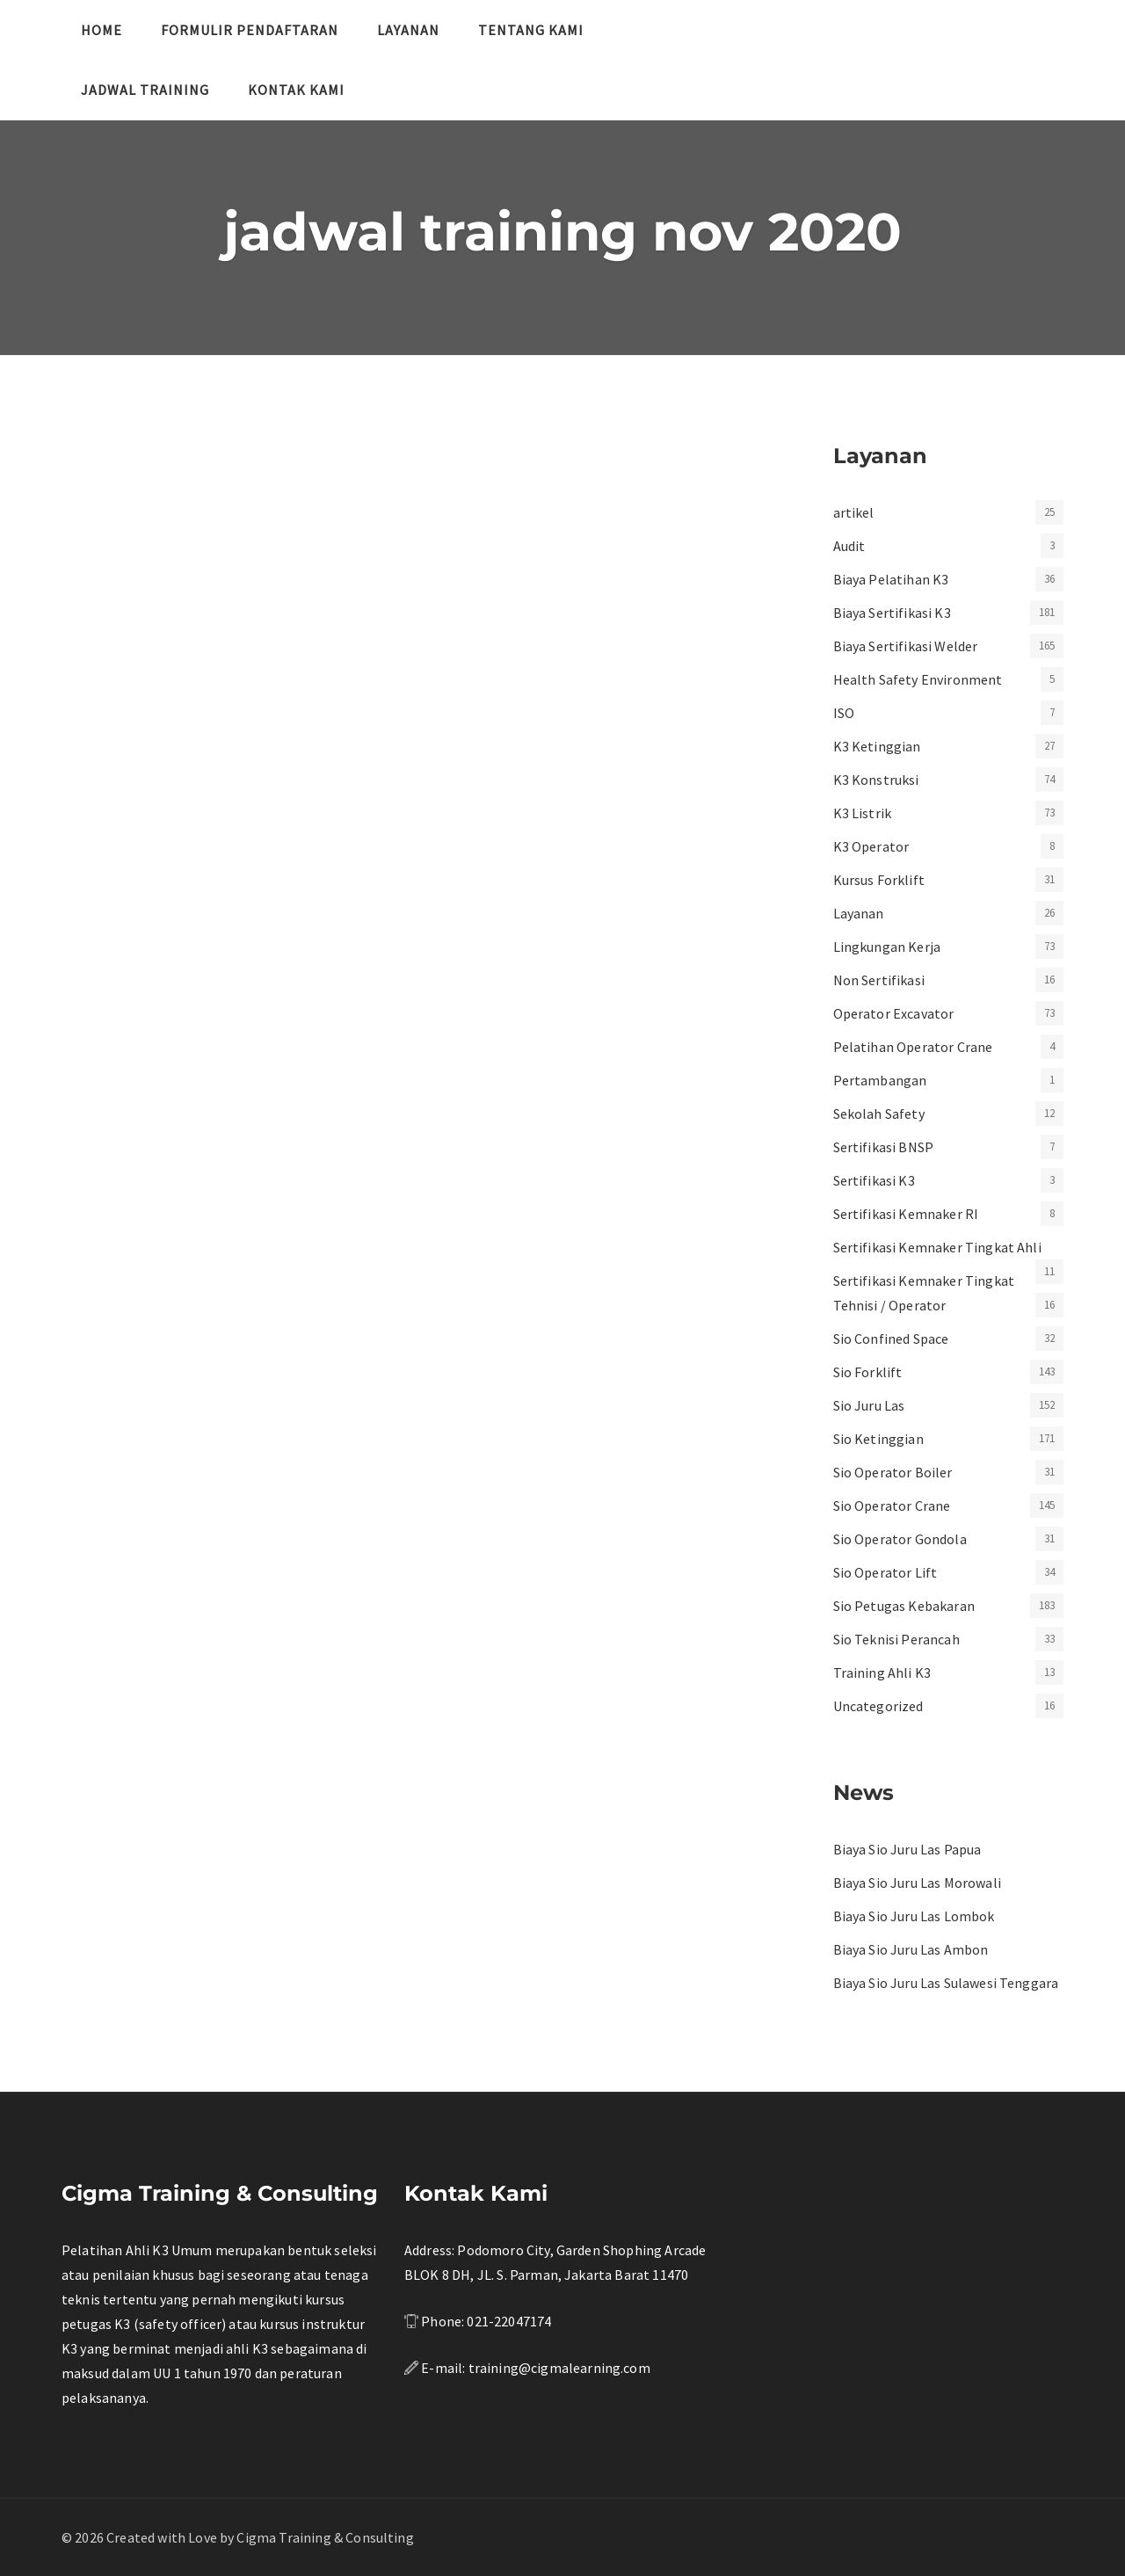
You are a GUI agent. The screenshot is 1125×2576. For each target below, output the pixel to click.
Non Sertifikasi (879, 980)
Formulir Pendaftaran (249, 30)
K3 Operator (871, 846)
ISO (843, 713)
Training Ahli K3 (882, 1672)
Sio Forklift (868, 1372)
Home (101, 30)
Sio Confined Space (891, 1338)
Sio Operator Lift (885, 1572)
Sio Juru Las (869, 1405)
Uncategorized (878, 1706)
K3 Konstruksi (876, 779)
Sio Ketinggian (878, 1439)
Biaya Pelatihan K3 (891, 579)
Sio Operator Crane (892, 1505)
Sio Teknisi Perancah (896, 1639)
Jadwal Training (145, 89)
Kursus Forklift (879, 880)
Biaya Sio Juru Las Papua (907, 1849)
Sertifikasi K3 (874, 1180)
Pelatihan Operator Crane (913, 1047)
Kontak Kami (296, 89)
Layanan (408, 30)
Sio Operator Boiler (893, 1472)
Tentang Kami (531, 30)
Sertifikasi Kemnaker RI (906, 1214)
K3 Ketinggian (877, 746)
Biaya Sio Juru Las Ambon (911, 1949)
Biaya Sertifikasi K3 (892, 612)
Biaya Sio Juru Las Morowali (917, 1882)
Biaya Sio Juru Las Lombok (914, 1916)
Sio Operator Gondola (900, 1539)
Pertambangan (880, 1080)
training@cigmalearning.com (559, 2367)
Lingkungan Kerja (887, 946)
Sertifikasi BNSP (883, 1147)
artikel (854, 512)
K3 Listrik (862, 813)
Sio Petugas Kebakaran (904, 1606)
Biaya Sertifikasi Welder (905, 646)
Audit (849, 546)
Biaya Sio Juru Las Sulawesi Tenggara (946, 1983)
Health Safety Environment (918, 679)
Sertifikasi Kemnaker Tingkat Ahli (937, 1247)
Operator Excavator (893, 1013)
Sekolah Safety (879, 1113)
